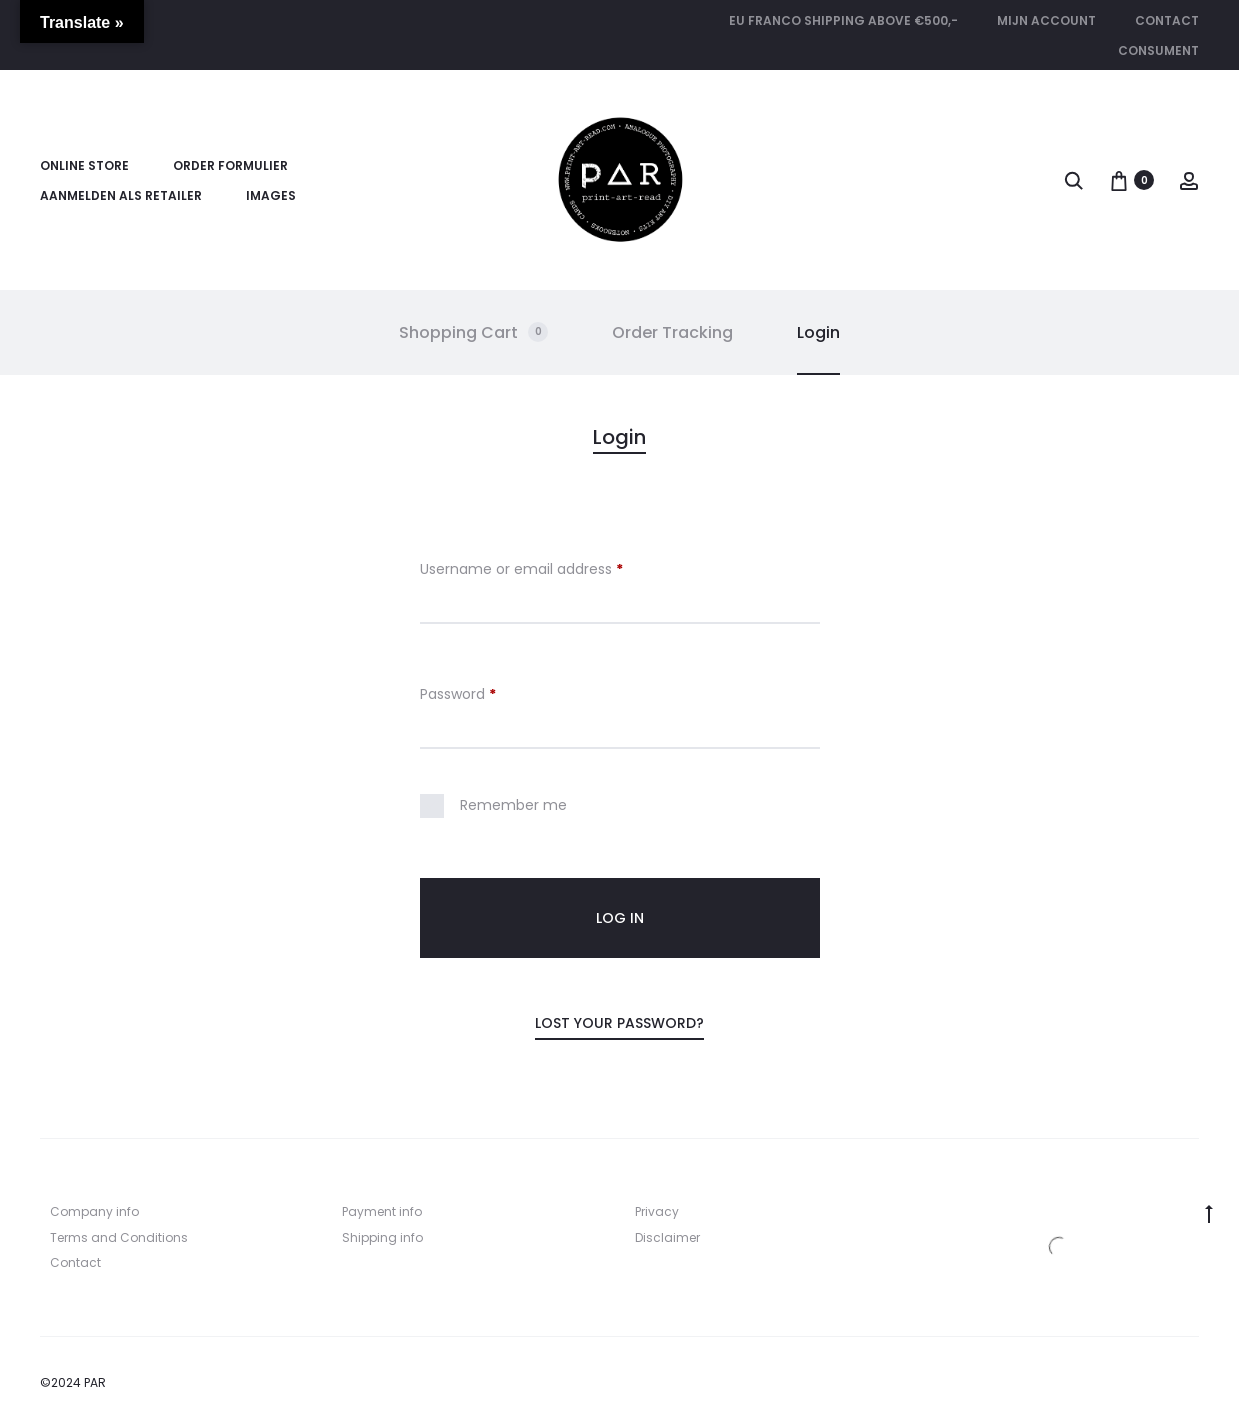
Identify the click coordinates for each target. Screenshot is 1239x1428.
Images (271, 195)
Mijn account (1046, 20)
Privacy (657, 1211)
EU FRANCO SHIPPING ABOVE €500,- (843, 20)
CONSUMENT (1158, 50)
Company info (94, 1211)
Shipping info (382, 1237)
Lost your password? (619, 1023)
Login (818, 332)
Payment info (382, 1211)
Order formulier (230, 165)
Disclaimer (667, 1237)
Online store (84, 165)
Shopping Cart (473, 332)
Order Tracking (672, 332)
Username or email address (521, 570)
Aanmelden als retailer (121, 195)
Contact (1167, 20)
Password (458, 695)
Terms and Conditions (119, 1237)
